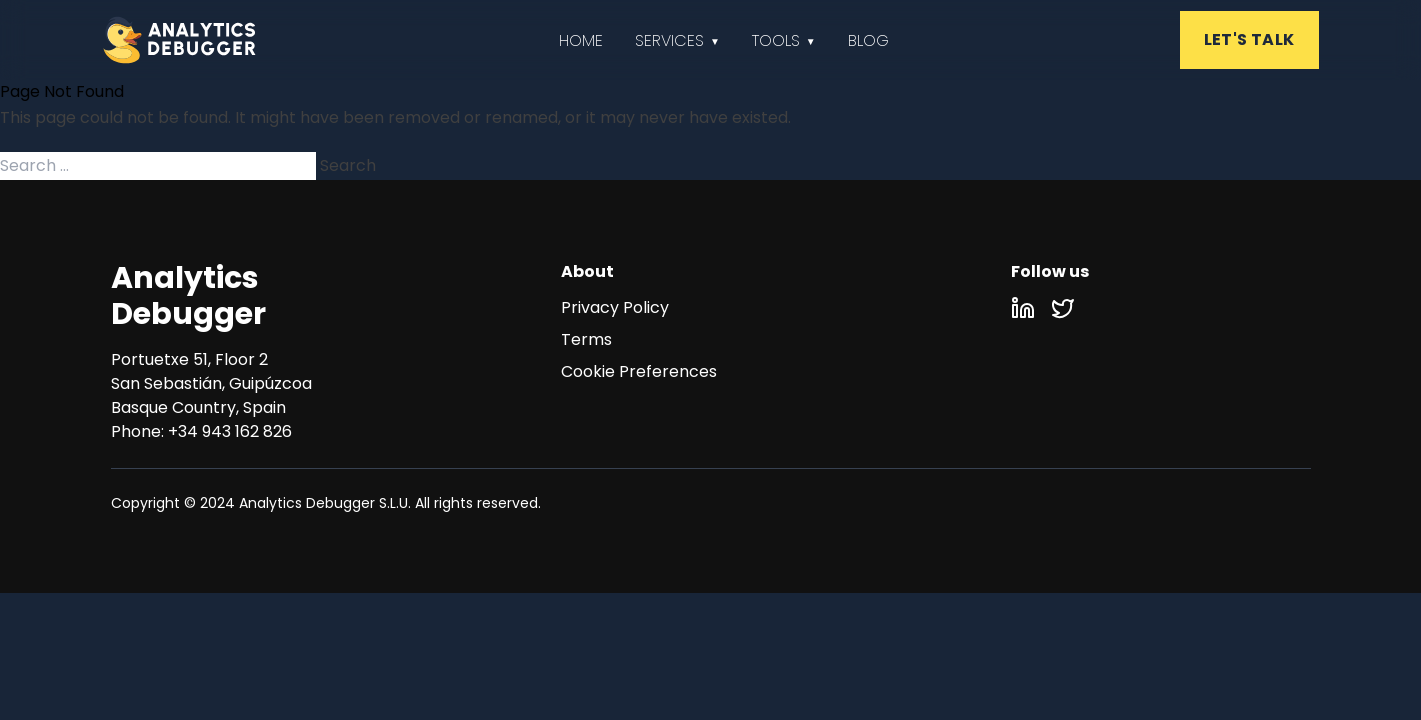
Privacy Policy (615, 307)
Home (581, 40)
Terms (586, 339)
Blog (868, 40)
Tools (776, 40)
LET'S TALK (1249, 39)
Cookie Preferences (639, 371)
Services (669, 40)
